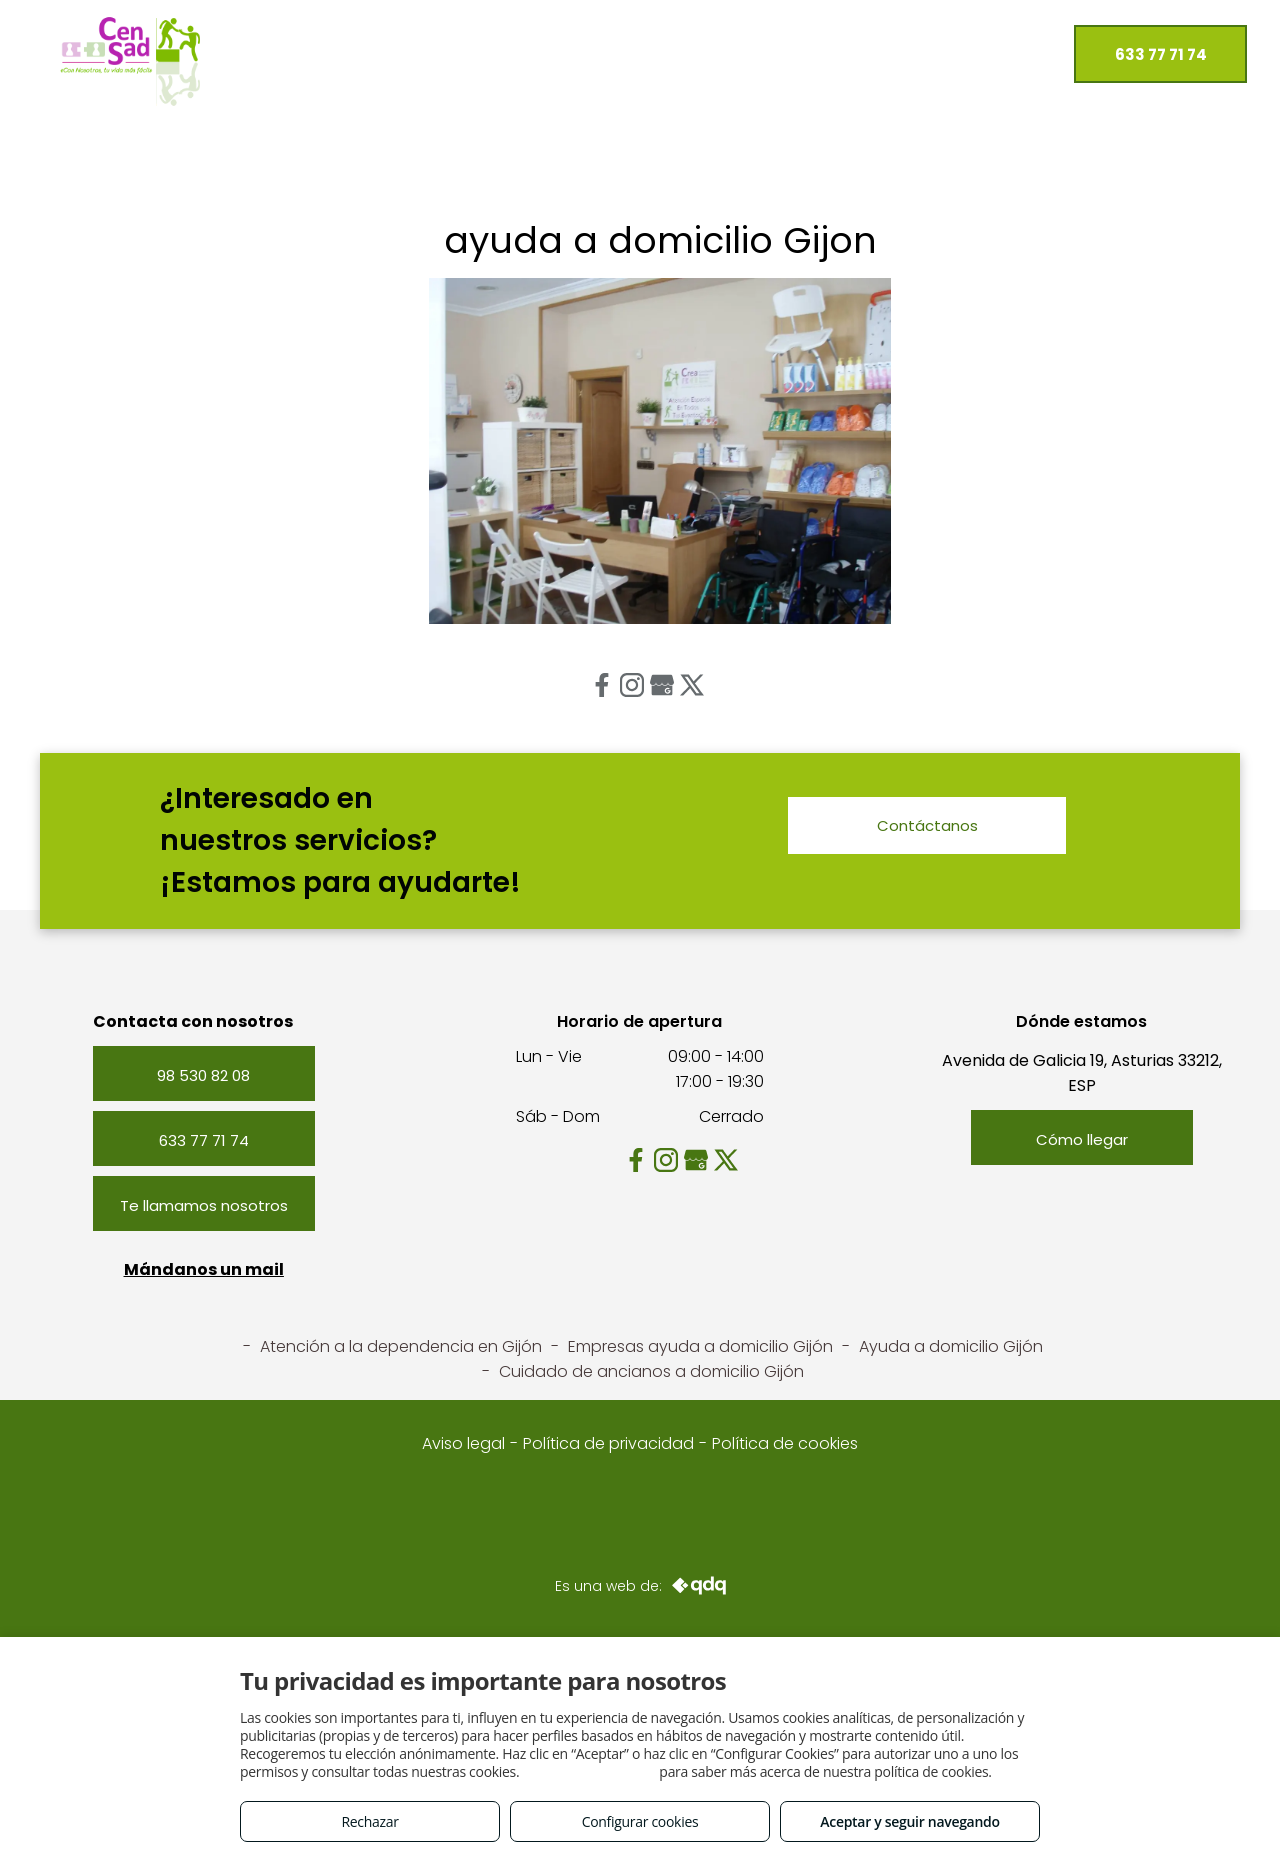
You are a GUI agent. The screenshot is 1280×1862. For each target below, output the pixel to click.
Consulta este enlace (589, 1771)
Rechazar (369, 1821)
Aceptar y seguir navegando (909, 1821)
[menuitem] (283, 49)
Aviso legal (463, 1443)
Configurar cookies (640, 1821)
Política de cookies (785, 1443)
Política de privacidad (608, 1443)
